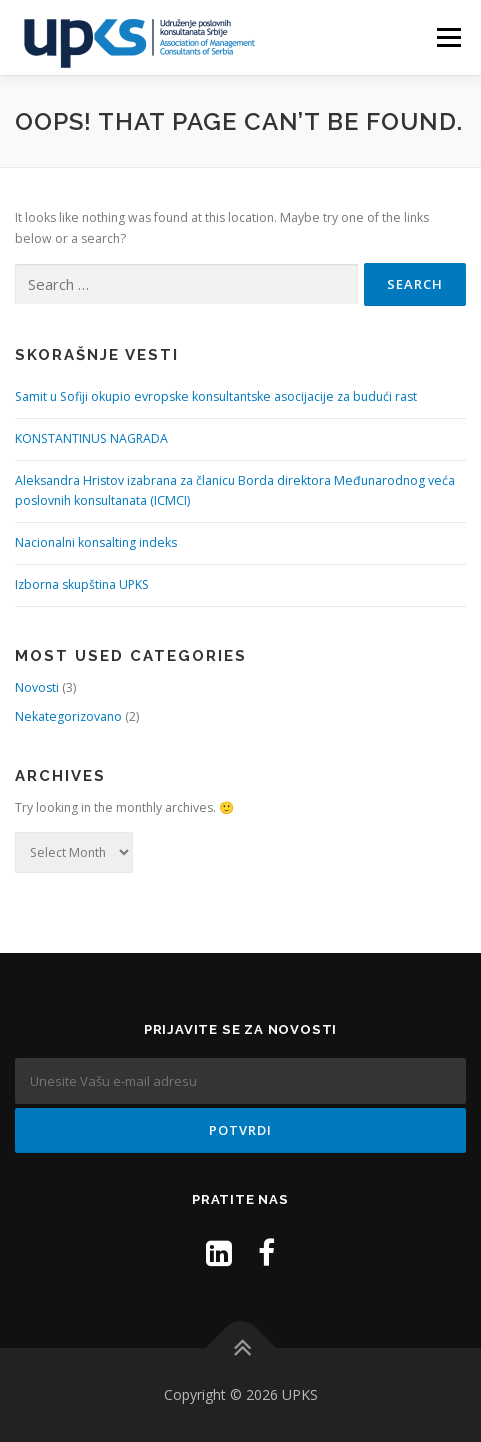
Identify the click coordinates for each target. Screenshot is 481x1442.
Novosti (37, 687)
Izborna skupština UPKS (82, 584)
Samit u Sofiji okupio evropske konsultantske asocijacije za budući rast (216, 396)
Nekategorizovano (68, 716)
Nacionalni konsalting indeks (96, 542)
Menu (447, 37)
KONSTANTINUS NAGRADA (91, 438)
